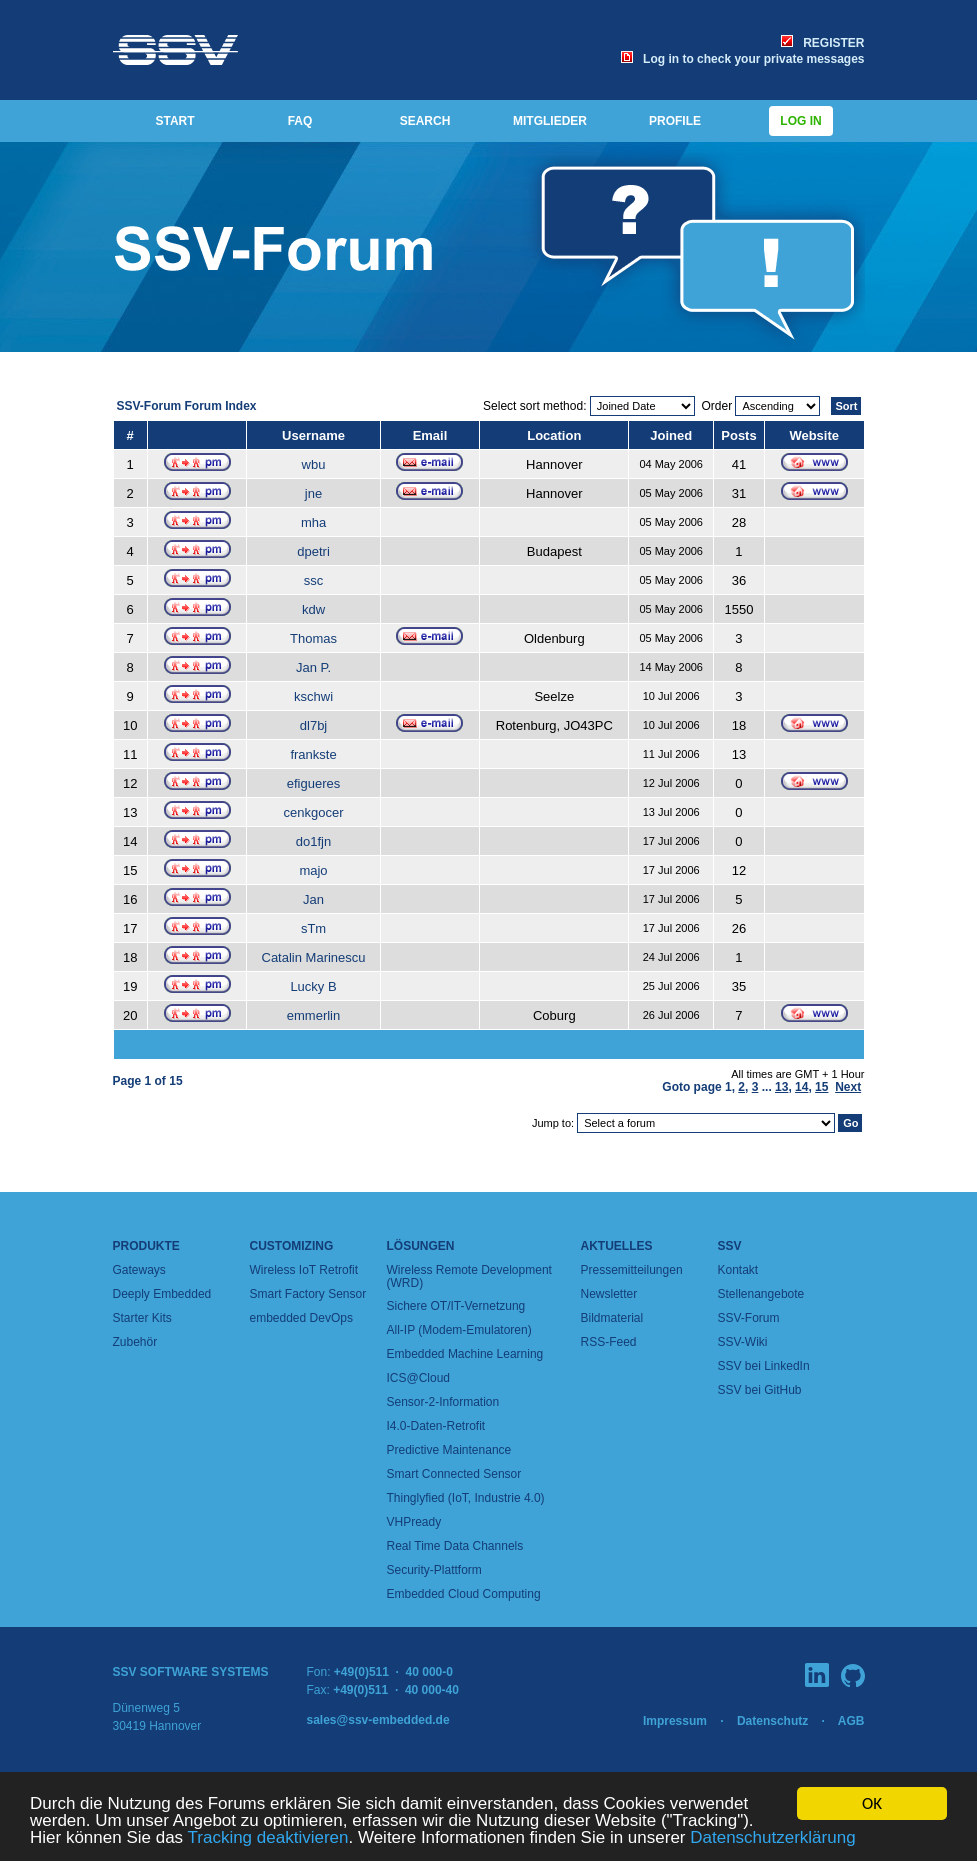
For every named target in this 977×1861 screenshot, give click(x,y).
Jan (313, 899)
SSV (730, 1246)
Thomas (313, 638)
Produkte (146, 1246)
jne (313, 493)
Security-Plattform (434, 1570)
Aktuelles (617, 1246)
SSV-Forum (749, 1318)
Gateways (139, 1270)
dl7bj (313, 725)
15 (821, 1087)
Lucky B (313, 986)
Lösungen (421, 1246)
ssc (314, 580)
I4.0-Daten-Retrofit (436, 1426)
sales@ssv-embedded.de (378, 1720)
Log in (801, 121)
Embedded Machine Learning (465, 1354)
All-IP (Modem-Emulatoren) (459, 1330)
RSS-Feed (609, 1342)
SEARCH (425, 121)
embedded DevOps (301, 1318)
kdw (313, 609)
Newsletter (609, 1294)
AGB (851, 1721)
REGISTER (822, 43)
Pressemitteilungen (632, 1270)
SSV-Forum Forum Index (187, 406)
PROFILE (675, 121)
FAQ (300, 121)
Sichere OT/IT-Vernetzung (456, 1306)
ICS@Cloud (419, 1378)
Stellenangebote (761, 1294)
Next (848, 1087)
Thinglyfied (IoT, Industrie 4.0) (466, 1498)
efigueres (313, 783)
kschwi (313, 696)
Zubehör (135, 1342)
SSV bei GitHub (760, 1390)
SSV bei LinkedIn (764, 1366)
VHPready (414, 1522)
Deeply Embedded (162, 1294)
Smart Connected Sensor (454, 1474)
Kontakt (738, 1270)
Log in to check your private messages (742, 59)
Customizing (292, 1246)
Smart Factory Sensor (308, 1294)
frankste (313, 754)
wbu (314, 464)
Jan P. (313, 667)
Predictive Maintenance (449, 1450)
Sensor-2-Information (443, 1402)
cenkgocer (314, 812)
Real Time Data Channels (455, 1546)
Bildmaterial (612, 1318)
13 (781, 1087)
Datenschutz (772, 1721)
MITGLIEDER (550, 121)
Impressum (675, 1721)
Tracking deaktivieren (268, 1838)
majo (313, 870)
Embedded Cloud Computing (464, 1594)
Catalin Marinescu (314, 957)
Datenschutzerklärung (772, 1838)
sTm (313, 928)
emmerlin (313, 1015)
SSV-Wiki (743, 1342)
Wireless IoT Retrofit (304, 1270)
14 (801, 1087)
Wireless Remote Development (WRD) (469, 1276)
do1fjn (313, 841)
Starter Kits (142, 1318)
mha (313, 522)
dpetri (313, 551)
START (174, 121)
